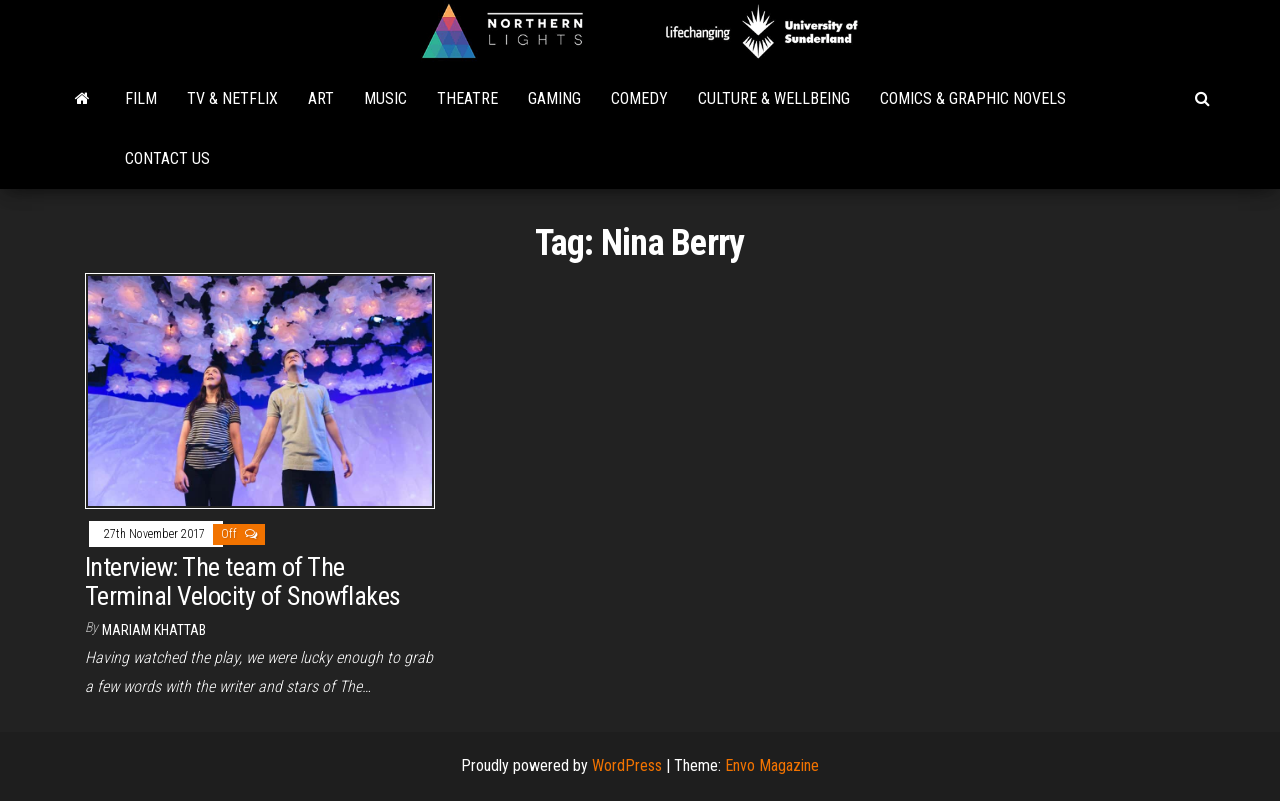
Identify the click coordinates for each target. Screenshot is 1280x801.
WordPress (627, 765)
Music (385, 98)
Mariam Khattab (154, 630)
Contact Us (167, 158)
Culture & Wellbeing (774, 98)
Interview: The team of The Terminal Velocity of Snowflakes (243, 581)
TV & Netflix (232, 98)
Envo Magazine (772, 765)
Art (321, 98)
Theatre (467, 98)
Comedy (639, 98)
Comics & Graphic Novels (973, 98)
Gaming (554, 98)
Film (141, 98)
